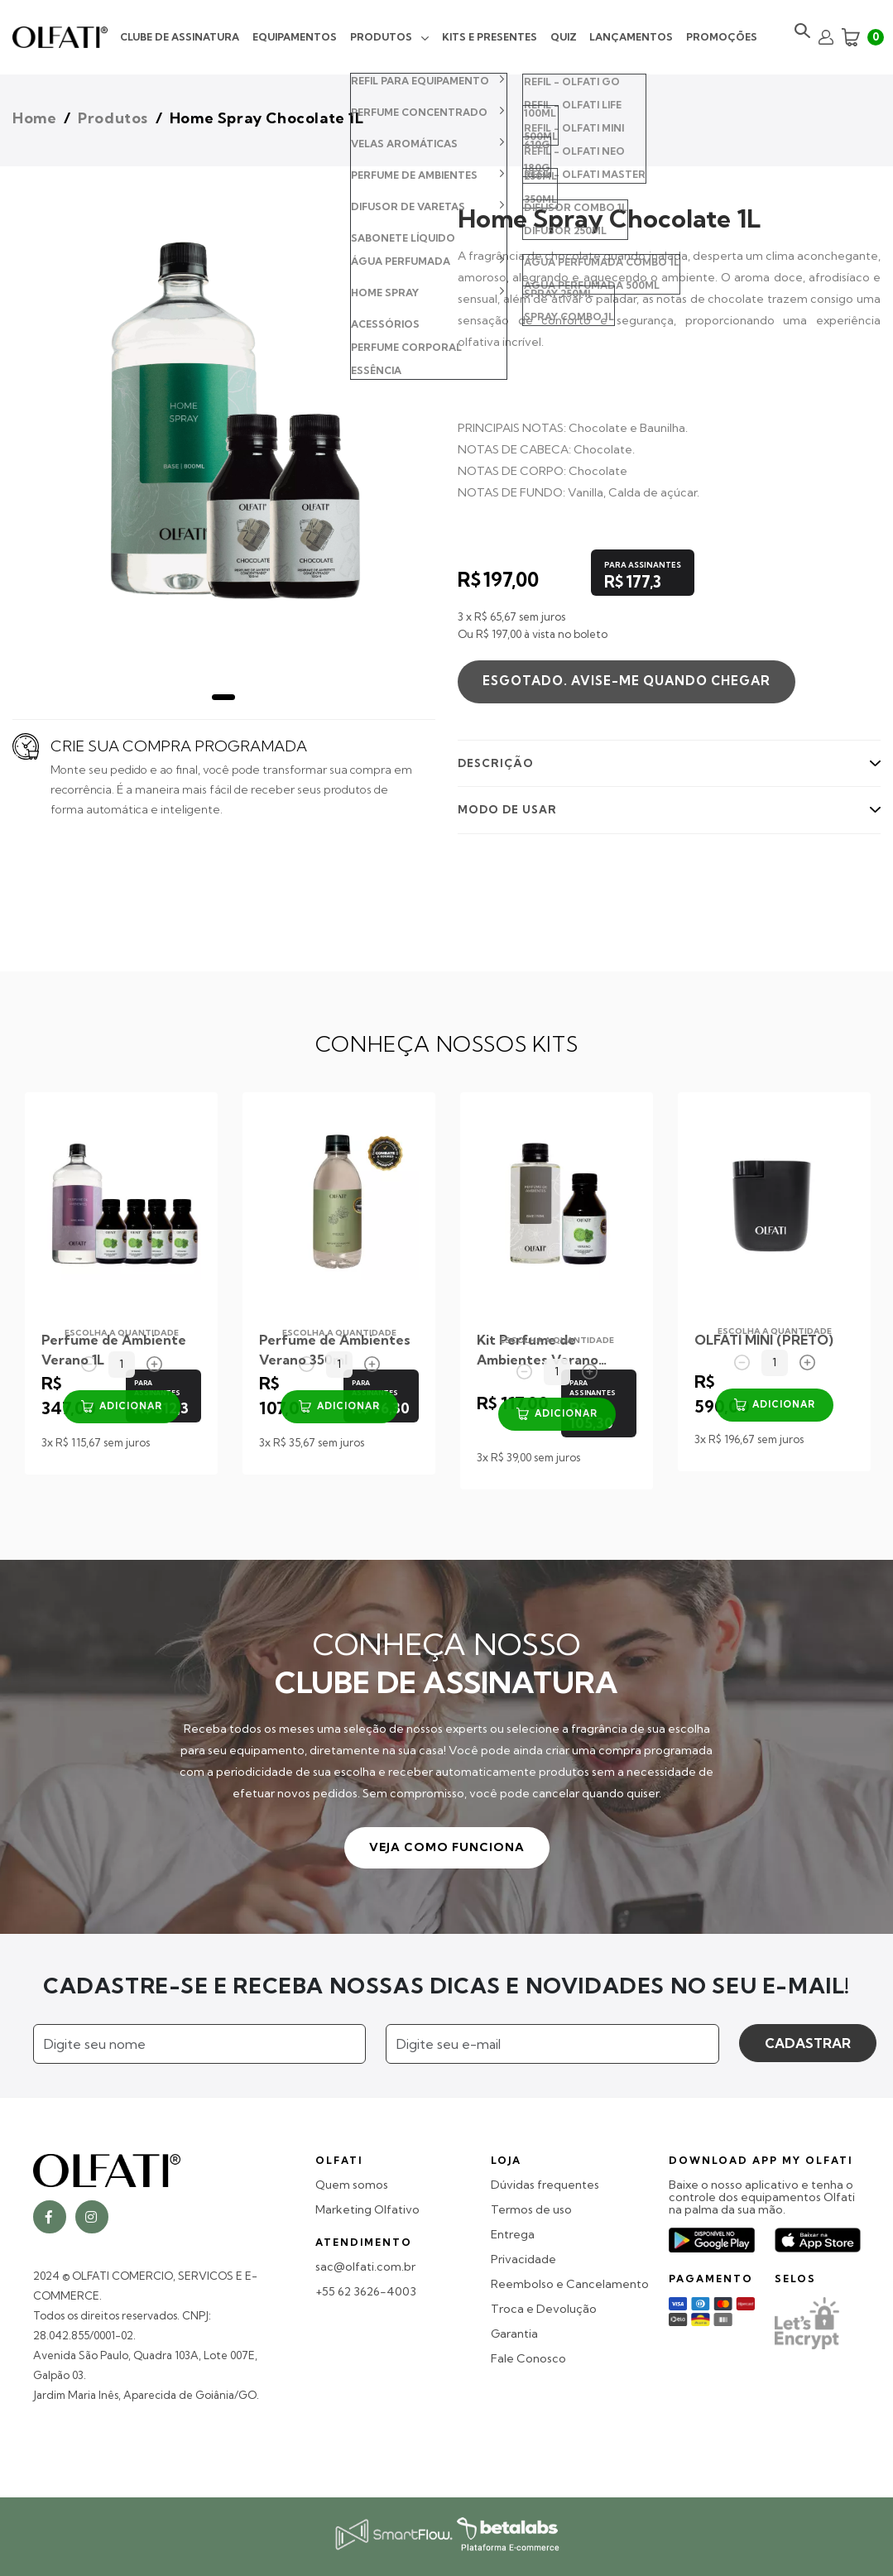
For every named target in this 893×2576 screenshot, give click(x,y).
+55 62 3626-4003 (365, 2292)
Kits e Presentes (489, 37)
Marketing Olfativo (367, 2210)
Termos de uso (531, 2210)
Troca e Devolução (544, 2309)
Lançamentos (631, 37)
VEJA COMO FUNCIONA (447, 1847)
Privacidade (523, 2259)
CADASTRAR (808, 2043)
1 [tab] (223, 697)
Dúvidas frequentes (545, 2185)
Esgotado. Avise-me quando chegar (627, 680)
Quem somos (351, 2185)
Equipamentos (294, 37)
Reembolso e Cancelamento (570, 2284)
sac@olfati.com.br (365, 2267)
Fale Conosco (528, 2359)
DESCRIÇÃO (496, 763)
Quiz (563, 37)
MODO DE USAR (507, 809)
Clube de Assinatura (179, 37)
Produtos (381, 37)
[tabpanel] (223, 427)
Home (34, 117)
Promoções (721, 37)
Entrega (513, 2234)
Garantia (514, 2334)
